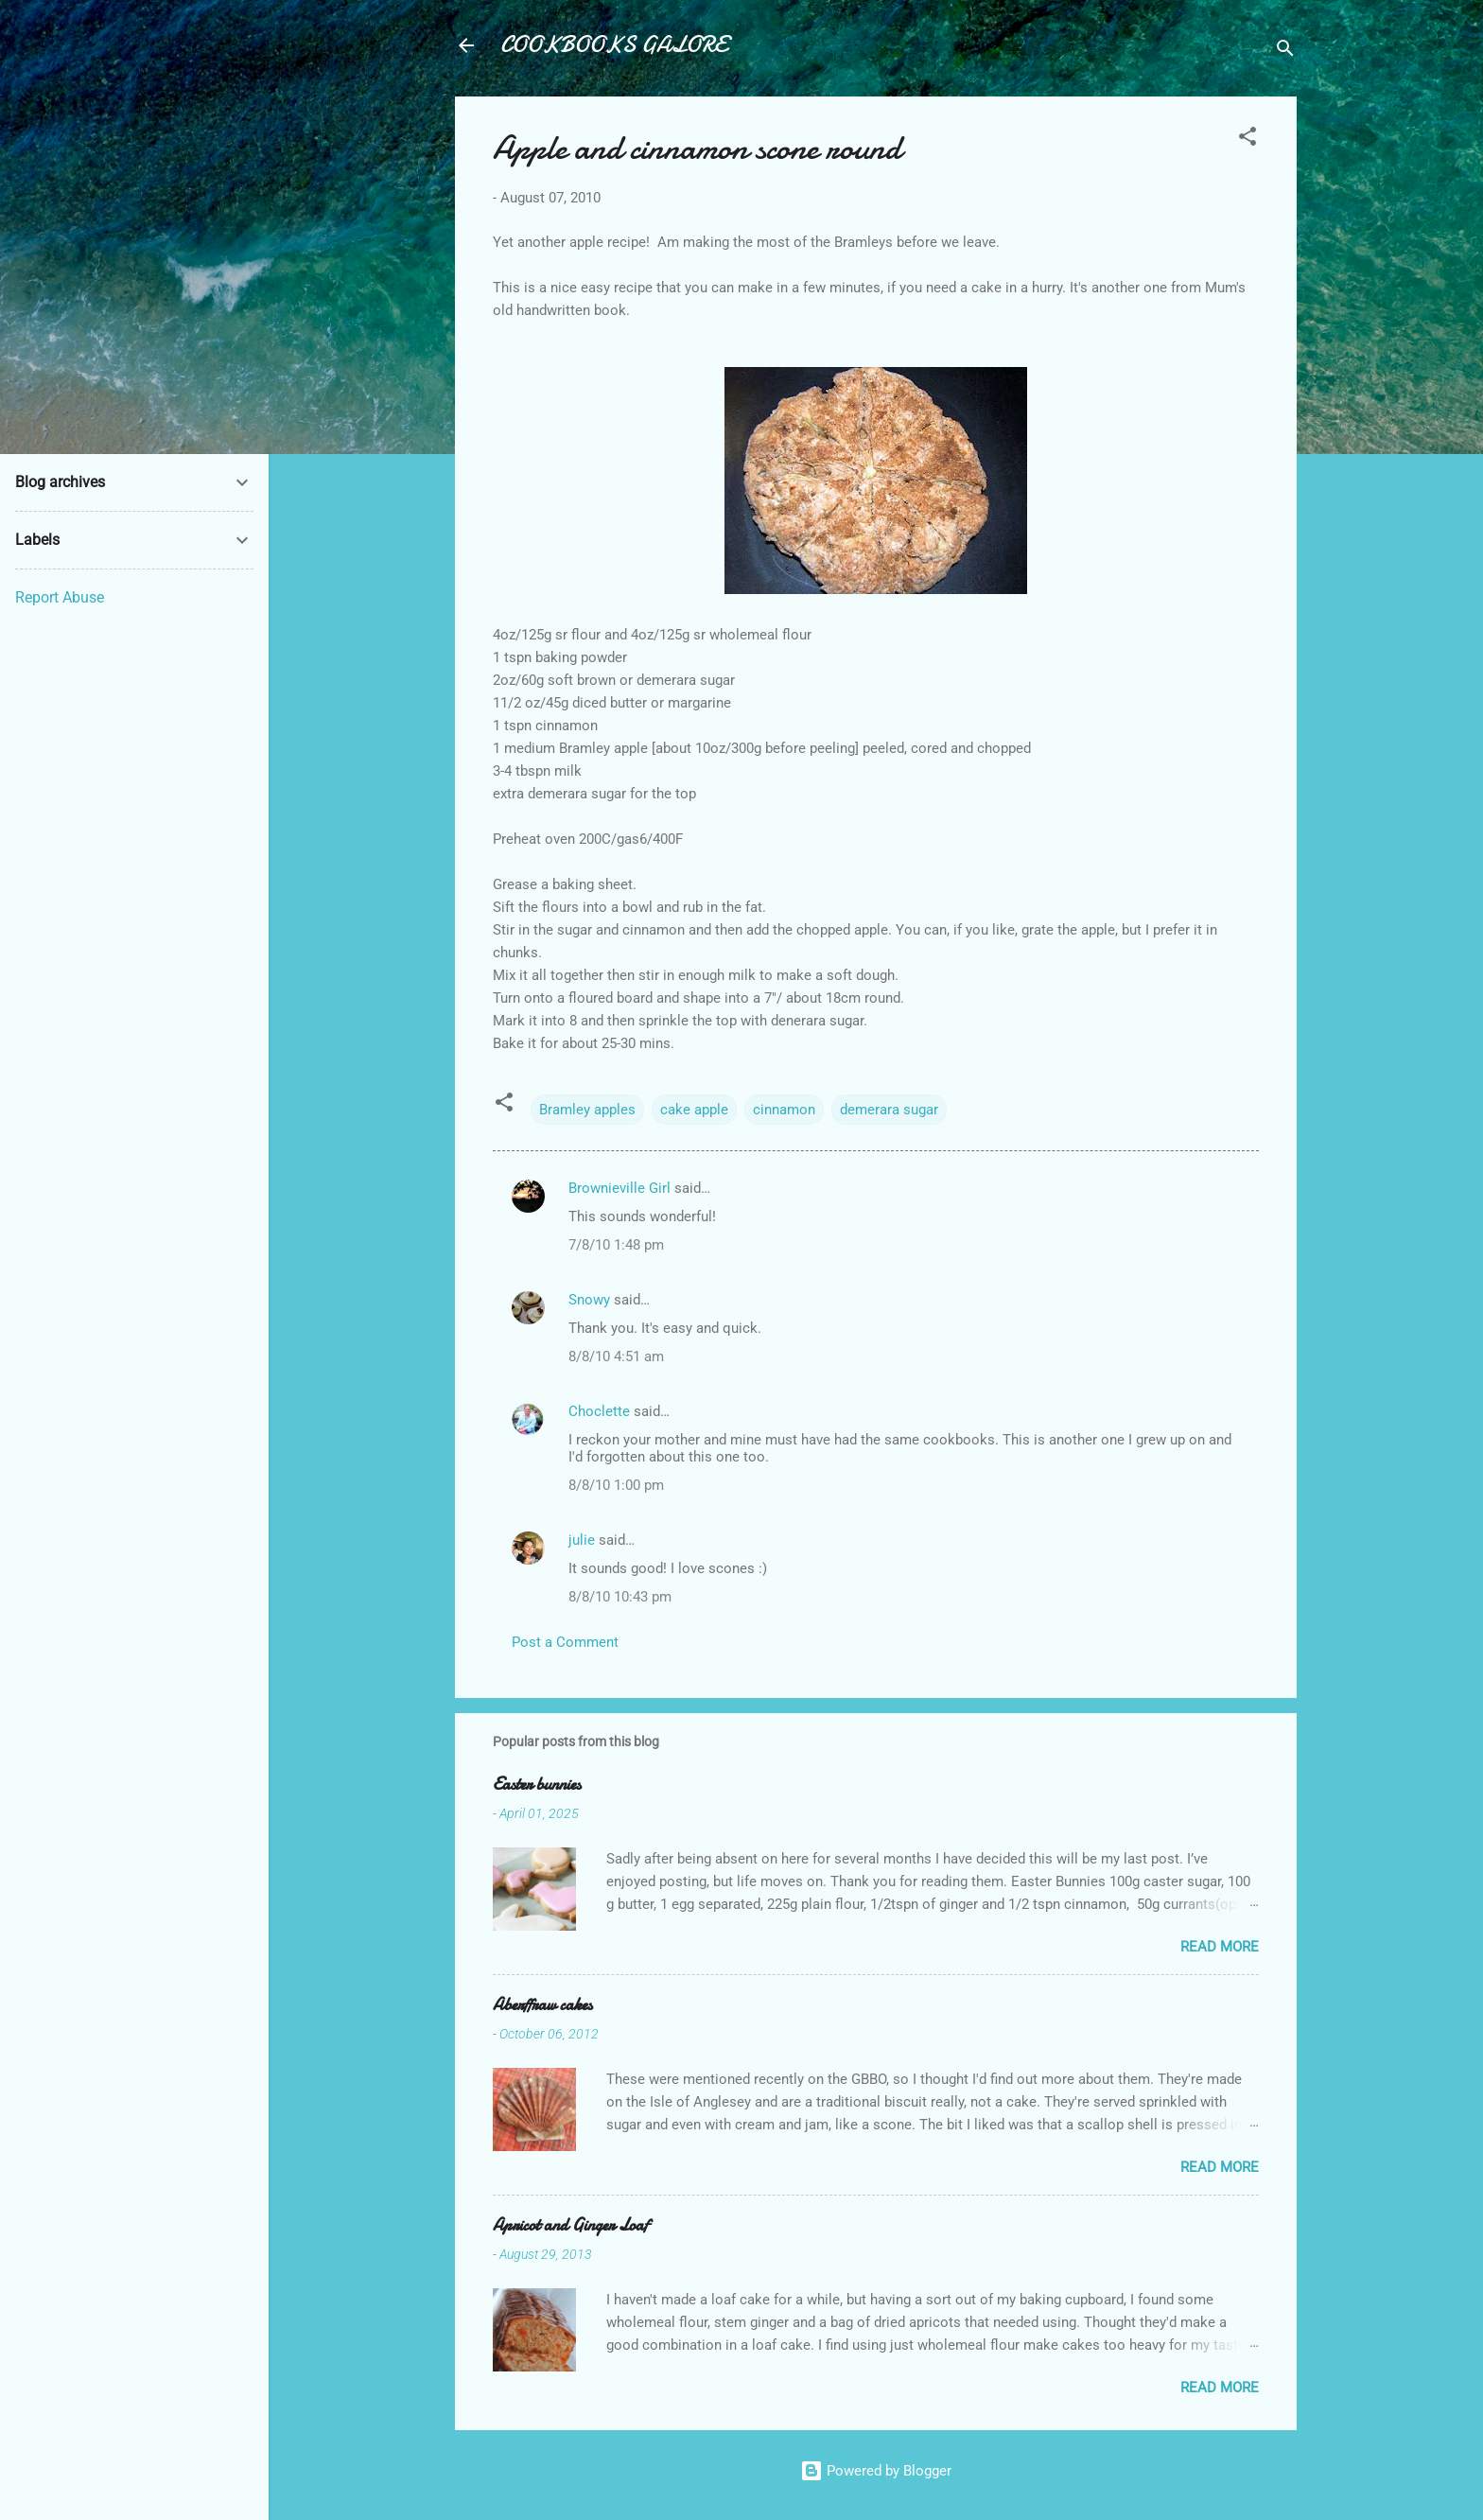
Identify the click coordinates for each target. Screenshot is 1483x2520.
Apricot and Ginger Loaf (570, 2225)
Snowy (589, 1299)
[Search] (1285, 51)
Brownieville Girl (619, 1188)
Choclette (599, 1411)
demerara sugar (889, 1109)
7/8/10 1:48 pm (616, 1244)
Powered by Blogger (875, 2470)
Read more (1219, 1946)
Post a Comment (565, 1642)
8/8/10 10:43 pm (620, 1596)
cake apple (694, 1109)
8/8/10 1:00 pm (616, 1485)
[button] (1247, 139)
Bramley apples (587, 1109)
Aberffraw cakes (542, 2005)
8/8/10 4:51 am (616, 1356)
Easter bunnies (537, 1784)
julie (581, 1540)
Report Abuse (59, 597)
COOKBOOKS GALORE (613, 45)
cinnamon (784, 1109)
